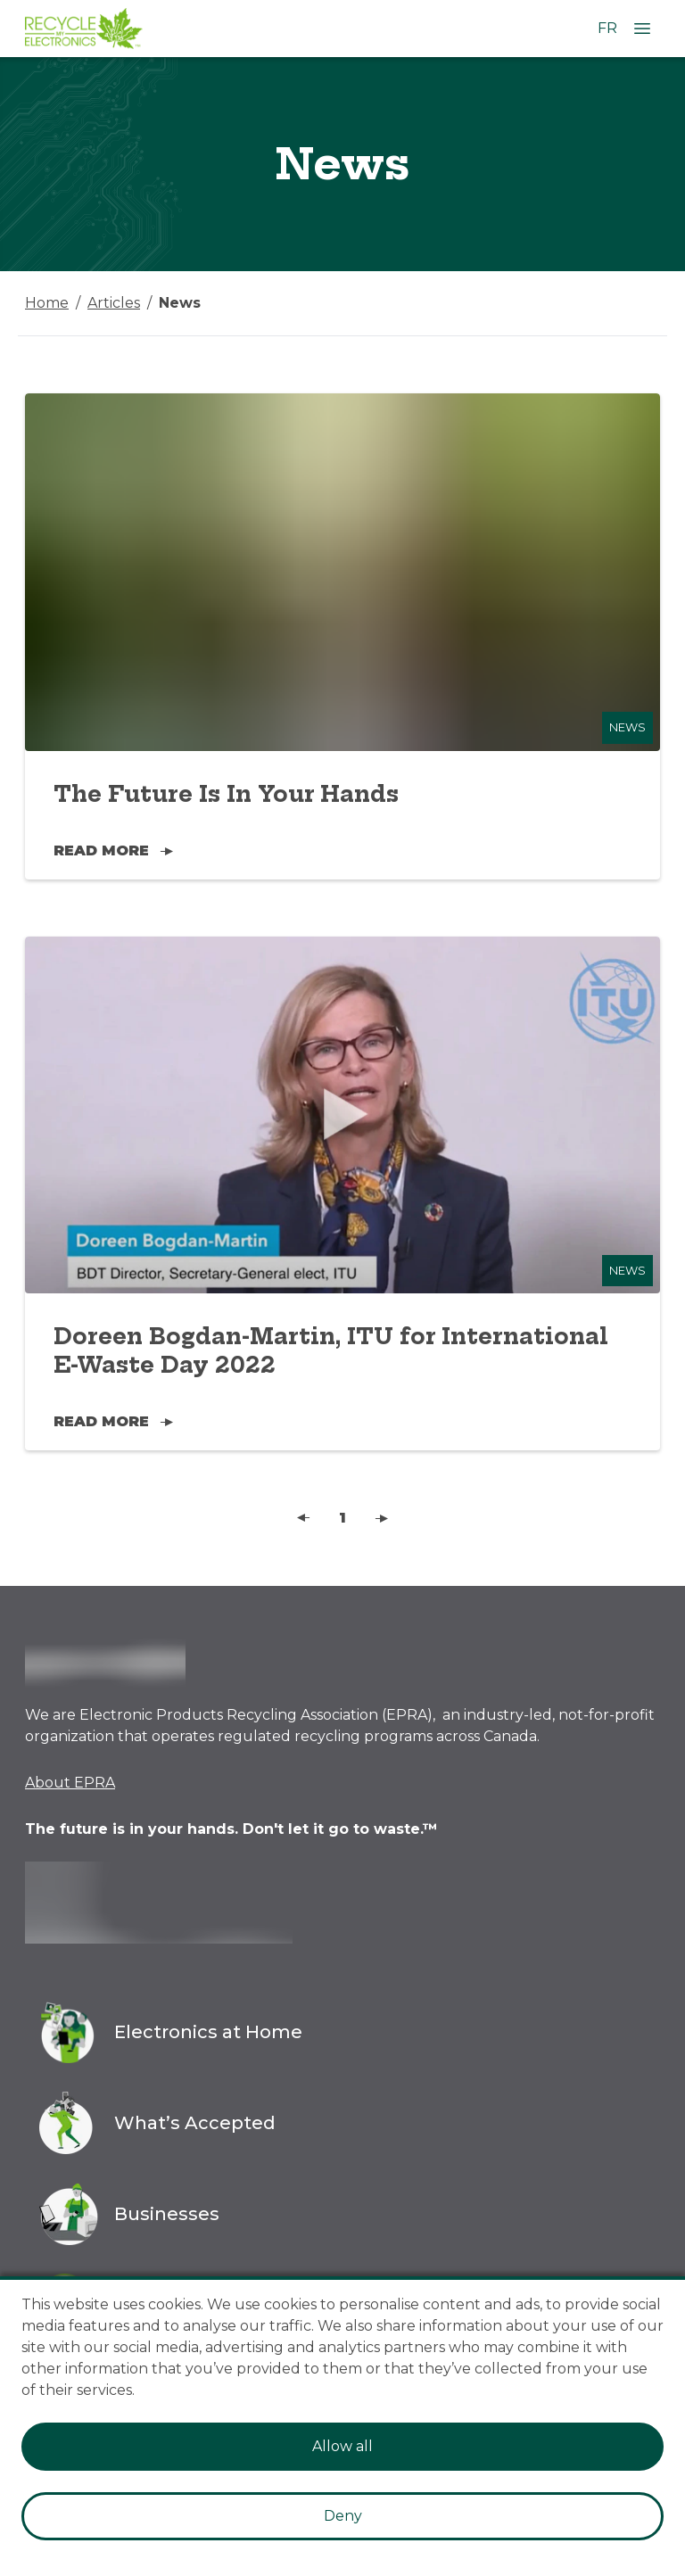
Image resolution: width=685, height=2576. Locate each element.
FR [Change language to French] (607, 28)
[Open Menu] (642, 28)
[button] (303, 1518)
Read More (113, 850)
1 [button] (342, 1517)
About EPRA (70, 1782)
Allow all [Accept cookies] (342, 2446)
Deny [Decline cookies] (343, 2515)
